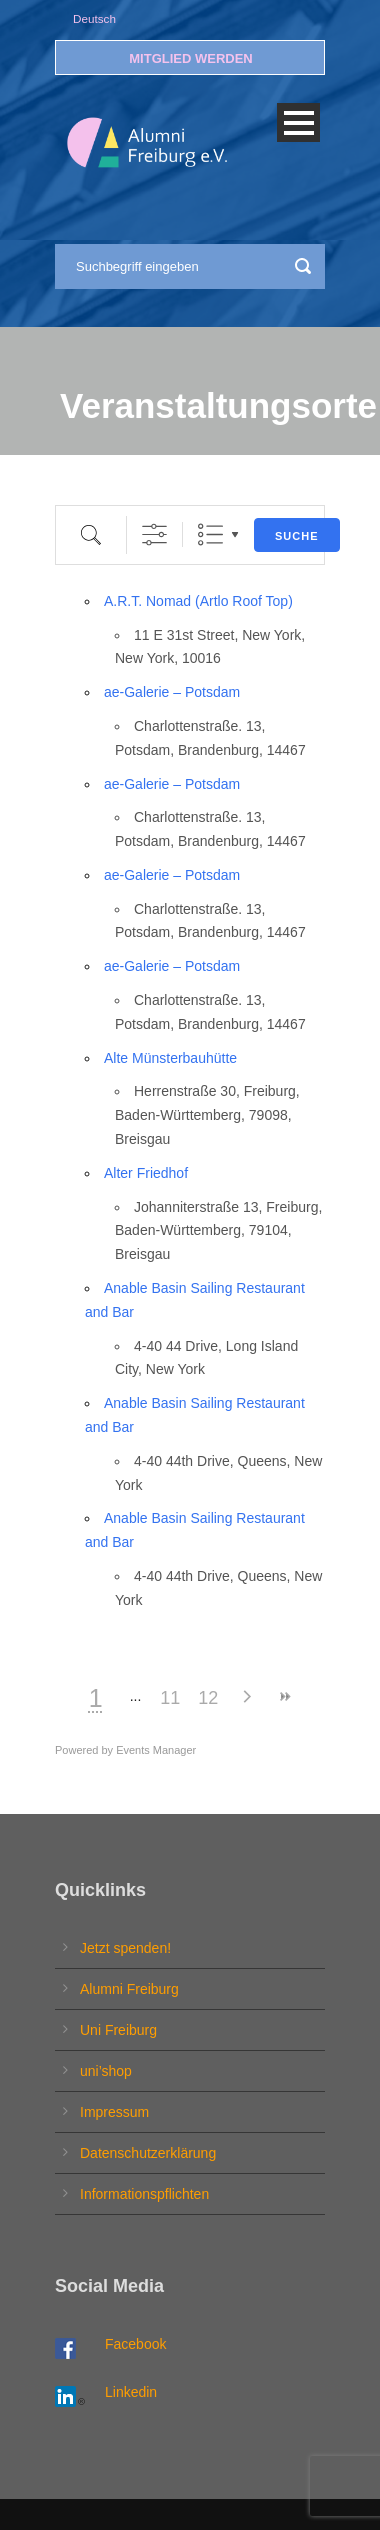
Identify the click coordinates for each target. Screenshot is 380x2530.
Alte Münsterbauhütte (170, 1058)
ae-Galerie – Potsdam (172, 692)
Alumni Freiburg (129, 1989)
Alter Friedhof (146, 1173)
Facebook (135, 2344)
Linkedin (131, 2392)
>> (284, 1696)
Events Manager (156, 1750)
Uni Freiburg (118, 2030)
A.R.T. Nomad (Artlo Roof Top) (198, 601)
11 (170, 1698)
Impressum (114, 2112)
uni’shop (106, 2071)
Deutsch (94, 18)
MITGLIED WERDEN (191, 58)
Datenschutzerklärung (148, 2153)
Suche (297, 536)
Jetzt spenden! (125, 1948)
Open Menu (298, 122)
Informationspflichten (144, 2194)
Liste (210, 534)
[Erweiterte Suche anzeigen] (154, 534)
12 (208, 1698)
